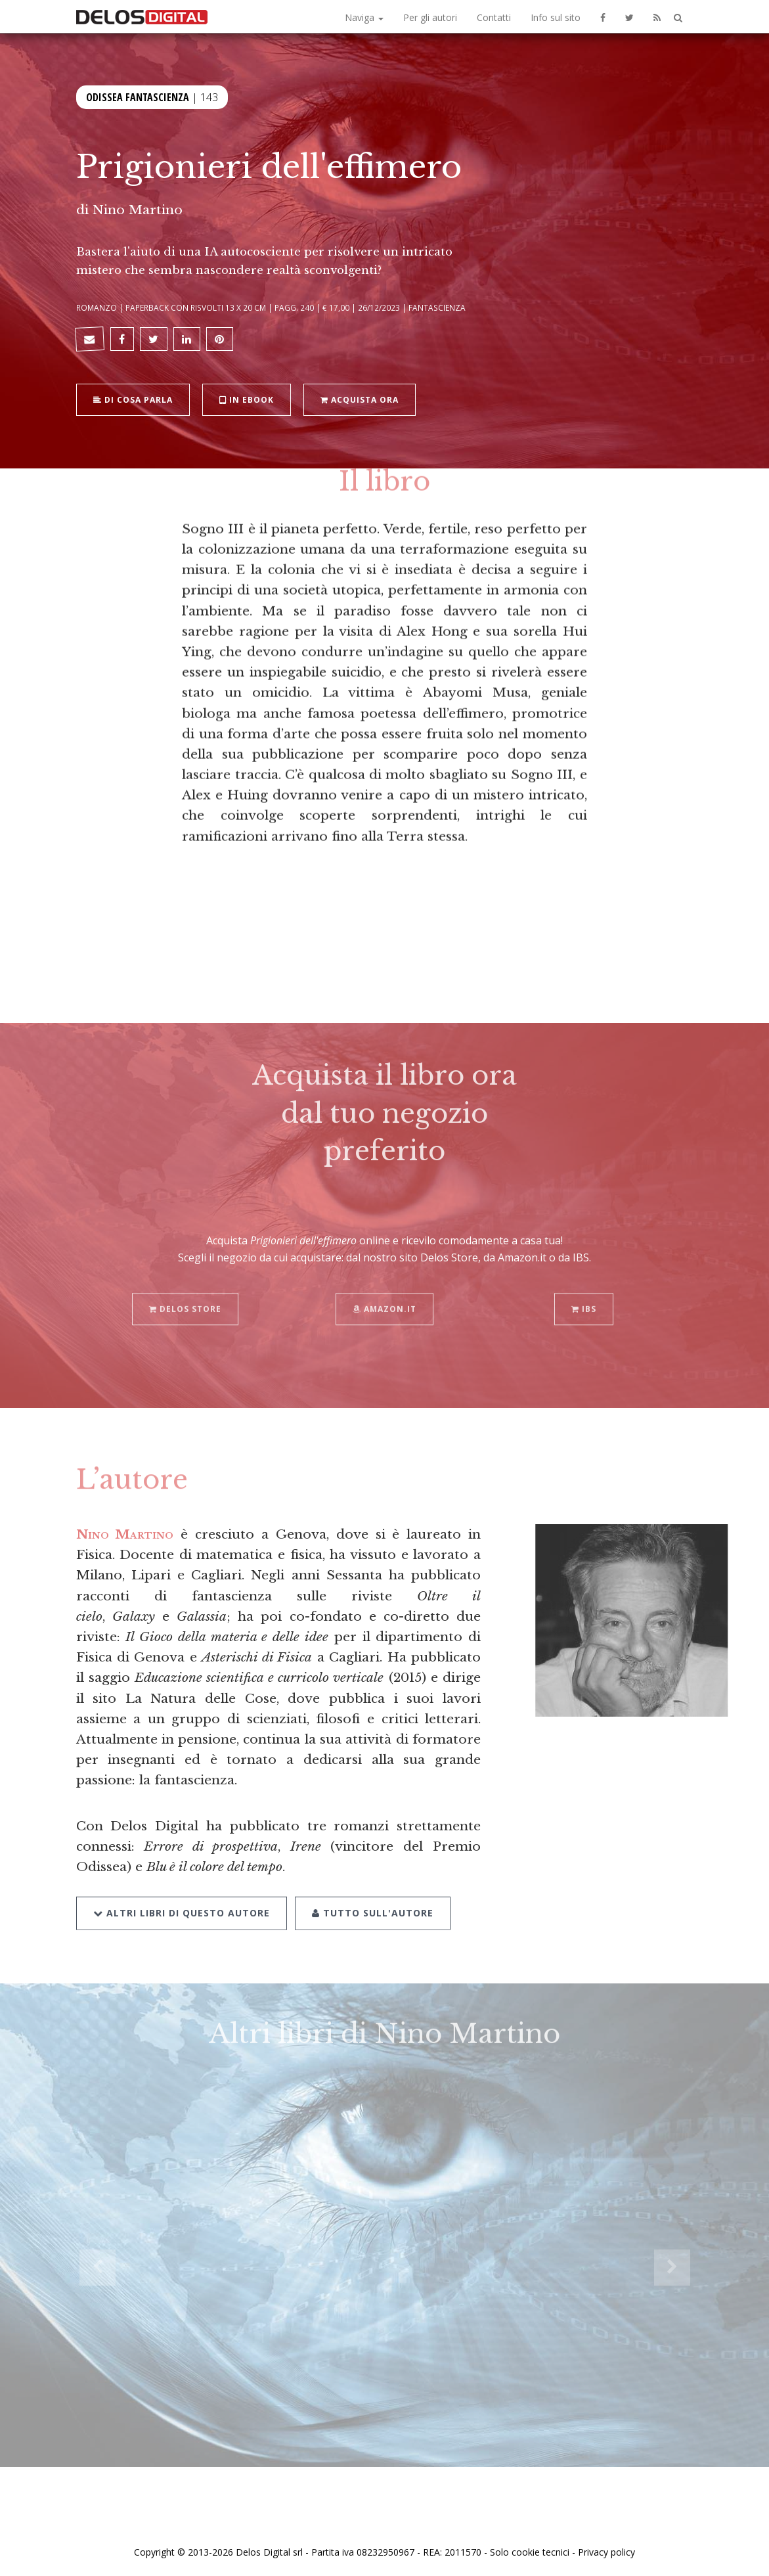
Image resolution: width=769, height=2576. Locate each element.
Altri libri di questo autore (181, 1896)
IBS (583, 1293)
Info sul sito (556, 17)
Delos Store (185, 1293)
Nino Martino (138, 209)
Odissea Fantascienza (137, 96)
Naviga (364, 17)
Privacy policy (606, 2552)
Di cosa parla (133, 398)
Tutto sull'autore (372, 1896)
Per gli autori (430, 17)
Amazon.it (384, 1293)
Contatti (494, 17)
